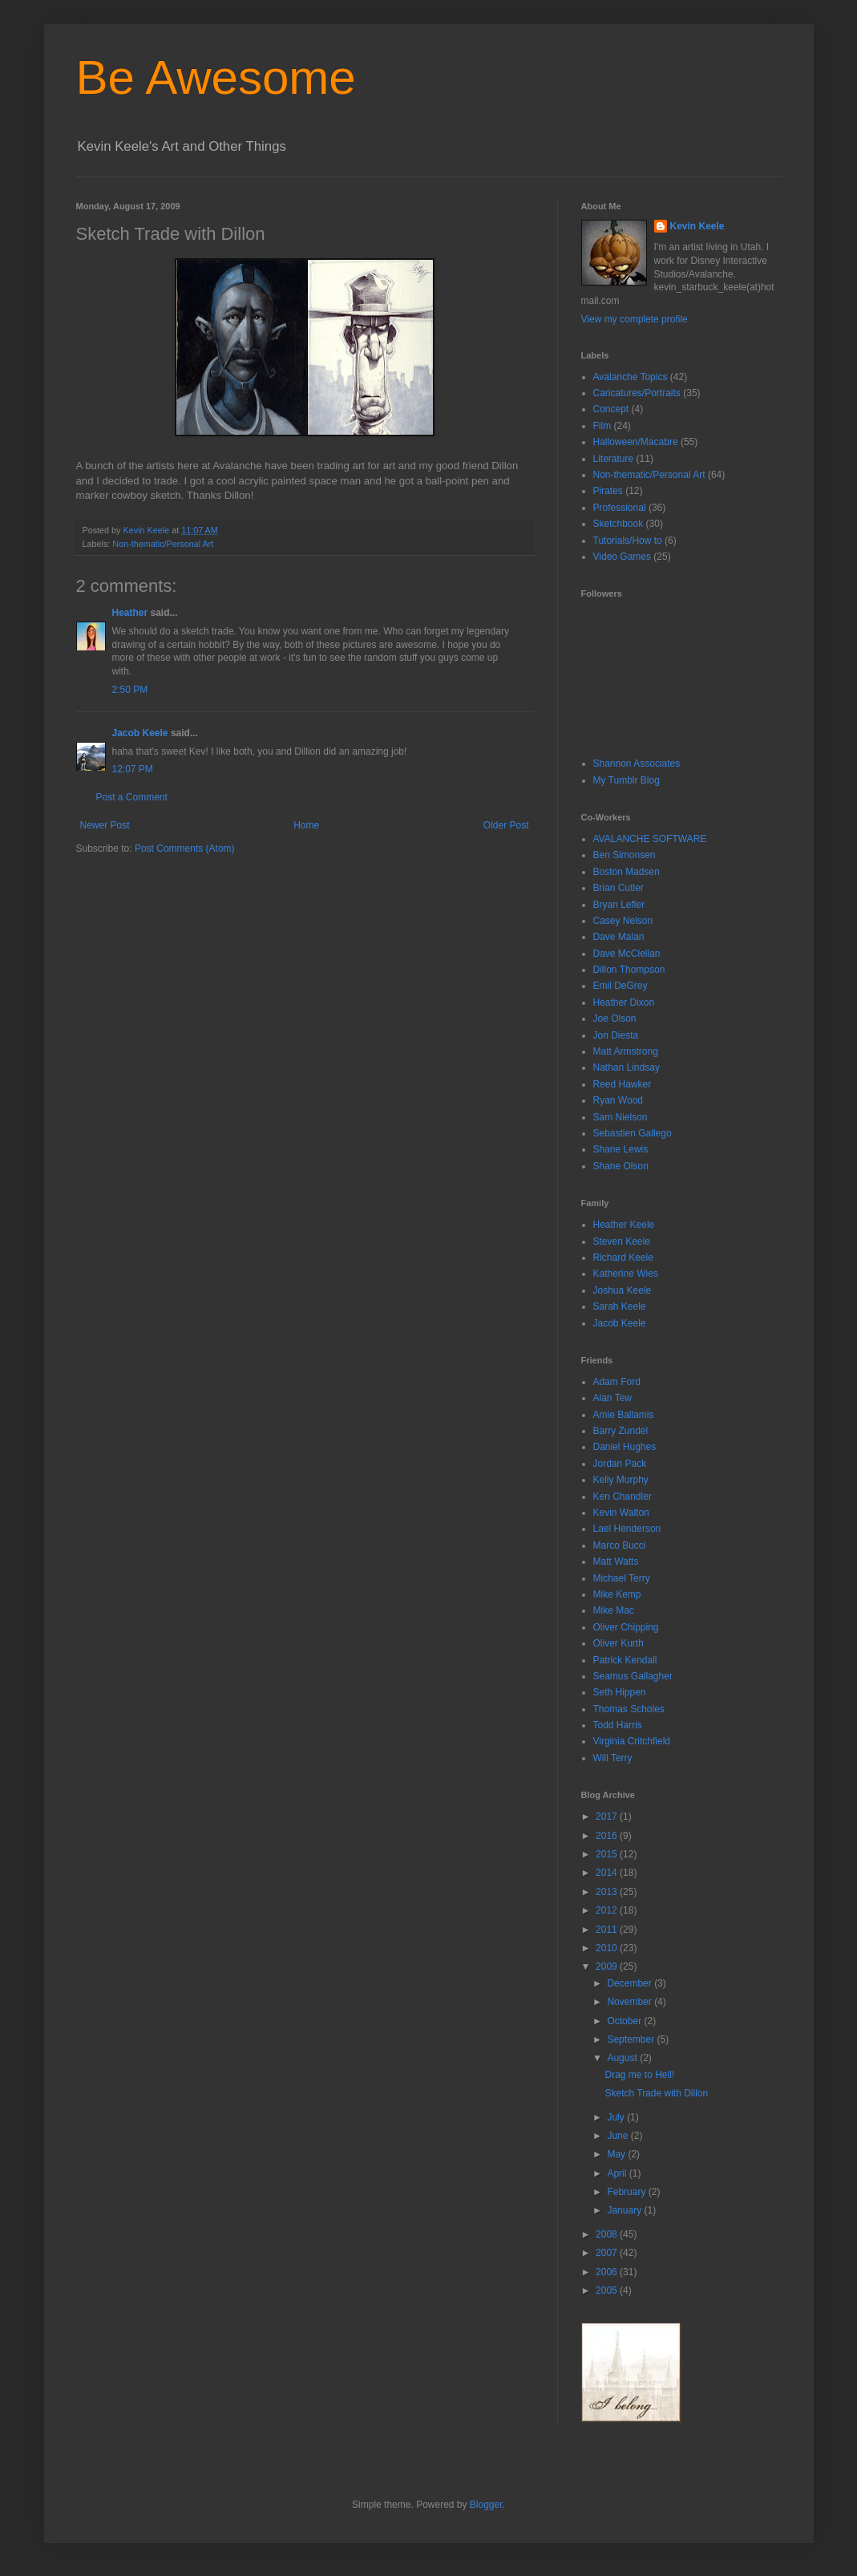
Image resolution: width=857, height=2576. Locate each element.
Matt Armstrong (625, 1051)
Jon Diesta (616, 1035)
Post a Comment (132, 797)
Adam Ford (617, 1381)
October (625, 2021)
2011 (608, 1929)
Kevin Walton (621, 1512)
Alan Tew (612, 1397)
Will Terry (613, 1758)
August (623, 2058)
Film (602, 425)
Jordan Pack (620, 1463)
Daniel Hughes (625, 1446)
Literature (613, 458)
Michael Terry (621, 1578)
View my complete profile (634, 319)
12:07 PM (132, 769)
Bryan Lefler (619, 904)
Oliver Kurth (618, 1643)
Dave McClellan (627, 953)
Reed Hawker (622, 1084)
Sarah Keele (619, 1306)
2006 (608, 2272)
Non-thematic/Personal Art (162, 544)
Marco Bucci (619, 1545)
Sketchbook (618, 523)
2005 (608, 2290)
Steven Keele (621, 1241)
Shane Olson (621, 1166)
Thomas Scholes (629, 1709)
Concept (611, 409)
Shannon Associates (637, 763)
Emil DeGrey (620, 985)
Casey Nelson (623, 920)
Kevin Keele (697, 226)
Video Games (622, 556)
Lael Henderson (627, 1528)
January (625, 2210)
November (630, 2001)
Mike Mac (613, 1610)
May (617, 2154)
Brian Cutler (618, 887)
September (632, 2039)
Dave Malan (619, 936)
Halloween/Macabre (635, 442)
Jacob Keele (140, 733)
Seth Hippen (619, 1692)
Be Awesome (216, 77)
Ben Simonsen (624, 855)
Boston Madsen (626, 871)
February (627, 2191)
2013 (608, 1892)
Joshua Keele (622, 1290)
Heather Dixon (624, 1002)
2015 (608, 1854)
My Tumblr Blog (626, 780)
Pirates (608, 490)
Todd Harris (617, 1725)
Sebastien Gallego (632, 1133)
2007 (608, 2252)
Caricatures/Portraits (637, 393)
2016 (608, 1835)
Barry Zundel (621, 1430)
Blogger (486, 2504)
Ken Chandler (622, 1496)
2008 (608, 2234)
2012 (608, 1910)
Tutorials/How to (627, 540)
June (618, 2135)
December (630, 1983)
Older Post (506, 825)
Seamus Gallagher (633, 1676)
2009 (608, 1966)
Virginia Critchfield (632, 1741)
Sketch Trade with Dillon (656, 2093)
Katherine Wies (625, 1273)
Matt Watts (616, 1561)
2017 (608, 1816)
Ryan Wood (618, 1100)
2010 (608, 1948)
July (617, 2117)
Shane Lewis (621, 1149)
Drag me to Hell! (639, 2074)
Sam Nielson (620, 1117)
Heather (130, 612)
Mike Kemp (617, 1594)
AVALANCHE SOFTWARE (650, 838)
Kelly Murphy (621, 1479)
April (618, 2173)
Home (306, 825)
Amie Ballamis (623, 1414)
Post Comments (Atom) (185, 848)
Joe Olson (615, 1018)
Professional (619, 507)
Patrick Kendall (625, 1660)
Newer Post (105, 825)
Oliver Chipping (626, 1627)
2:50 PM (130, 689)
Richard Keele (623, 1257)
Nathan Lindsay (626, 1067)
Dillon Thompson (629, 969)
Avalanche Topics (630, 377)
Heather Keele (624, 1224)
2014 (608, 1872)
